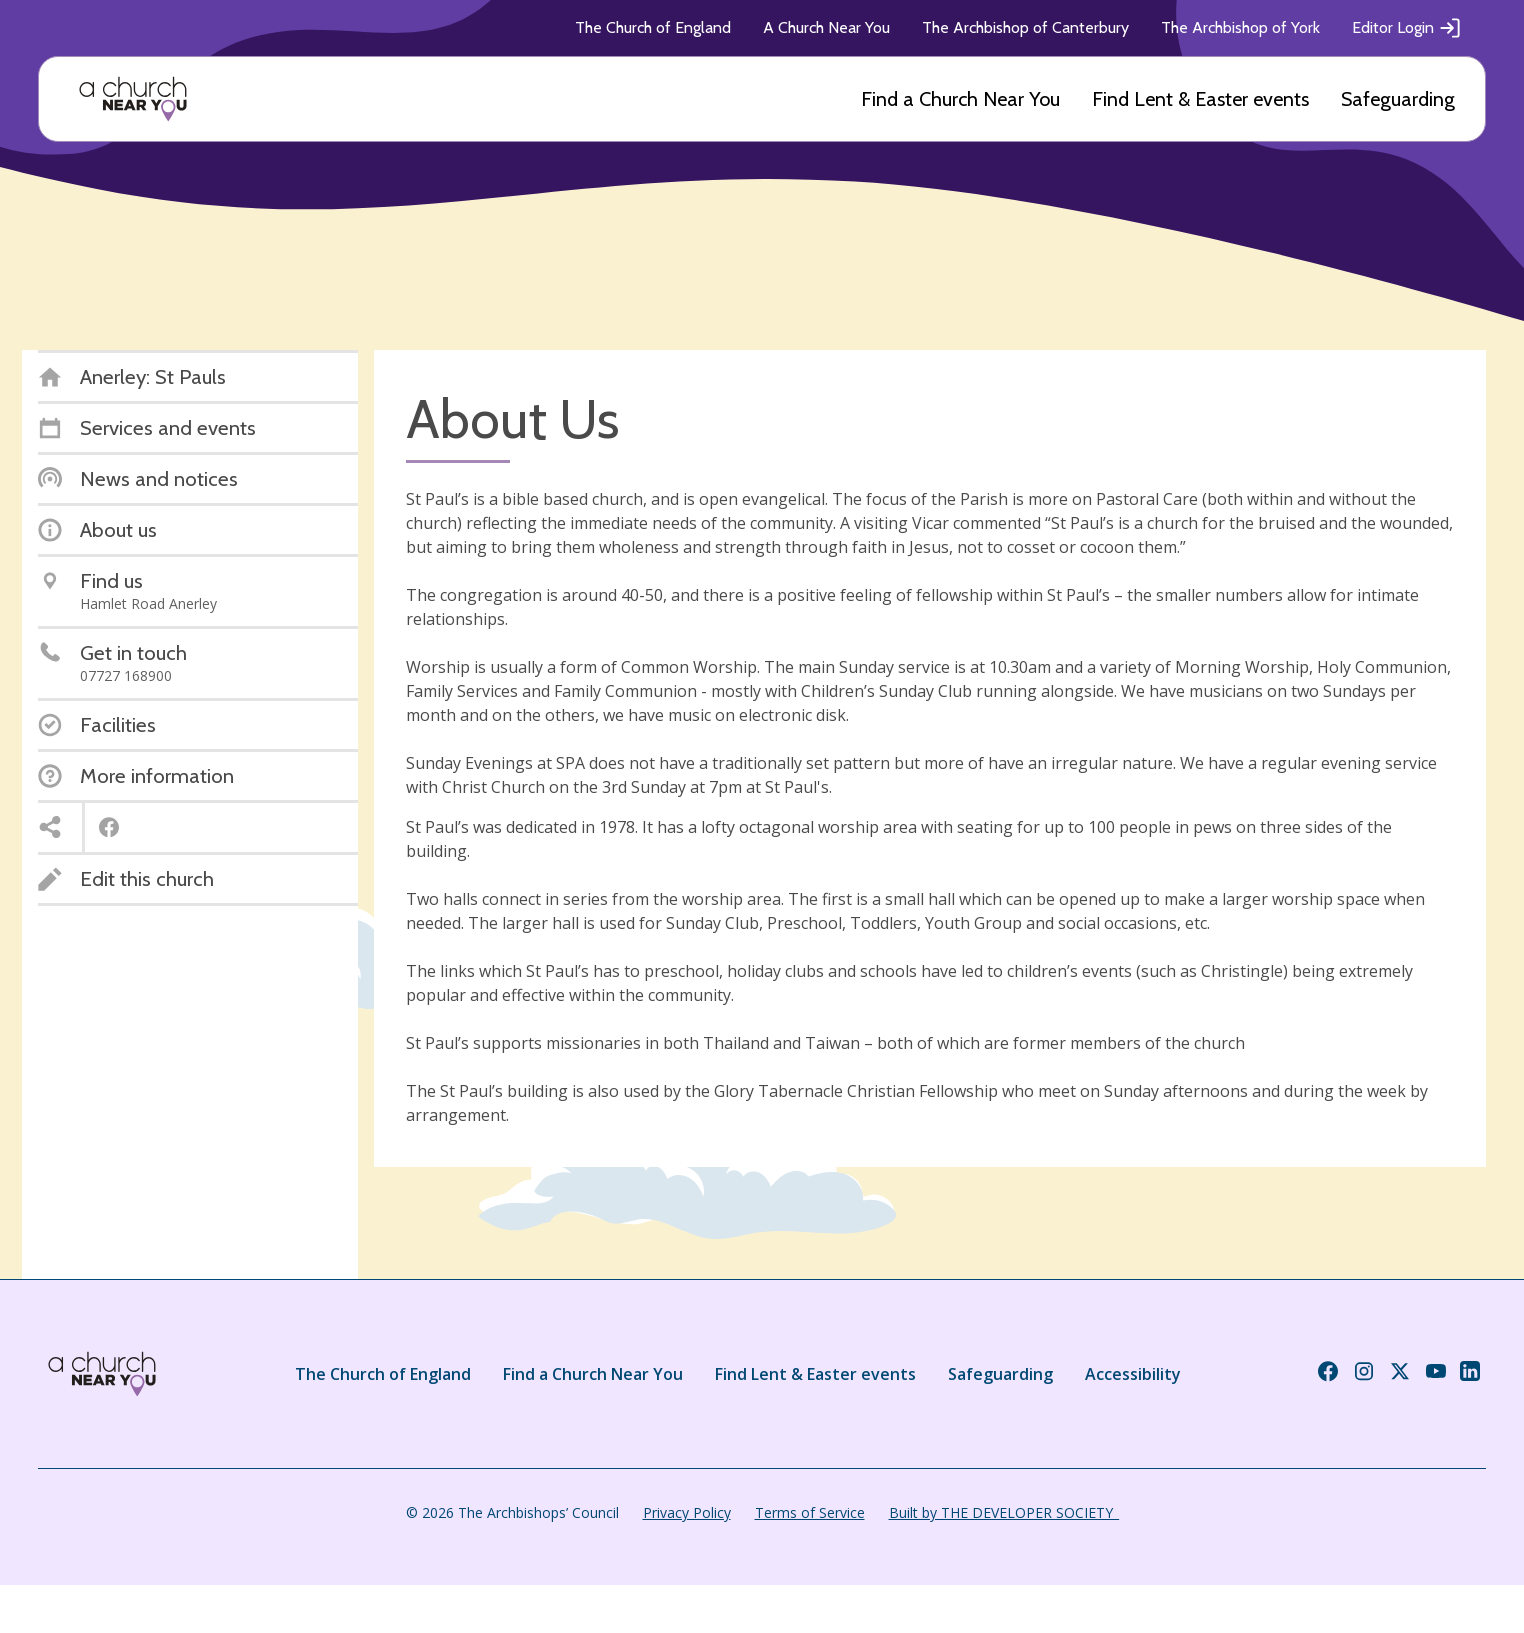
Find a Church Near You (960, 99)
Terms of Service (810, 1512)
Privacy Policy (687, 1512)
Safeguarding (1398, 99)
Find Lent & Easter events (1200, 99)
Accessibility (1133, 1374)
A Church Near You (826, 27)
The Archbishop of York (1240, 27)
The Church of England (653, 27)
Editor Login (1407, 28)
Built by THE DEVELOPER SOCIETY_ (1004, 1512)
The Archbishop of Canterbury (1025, 27)
